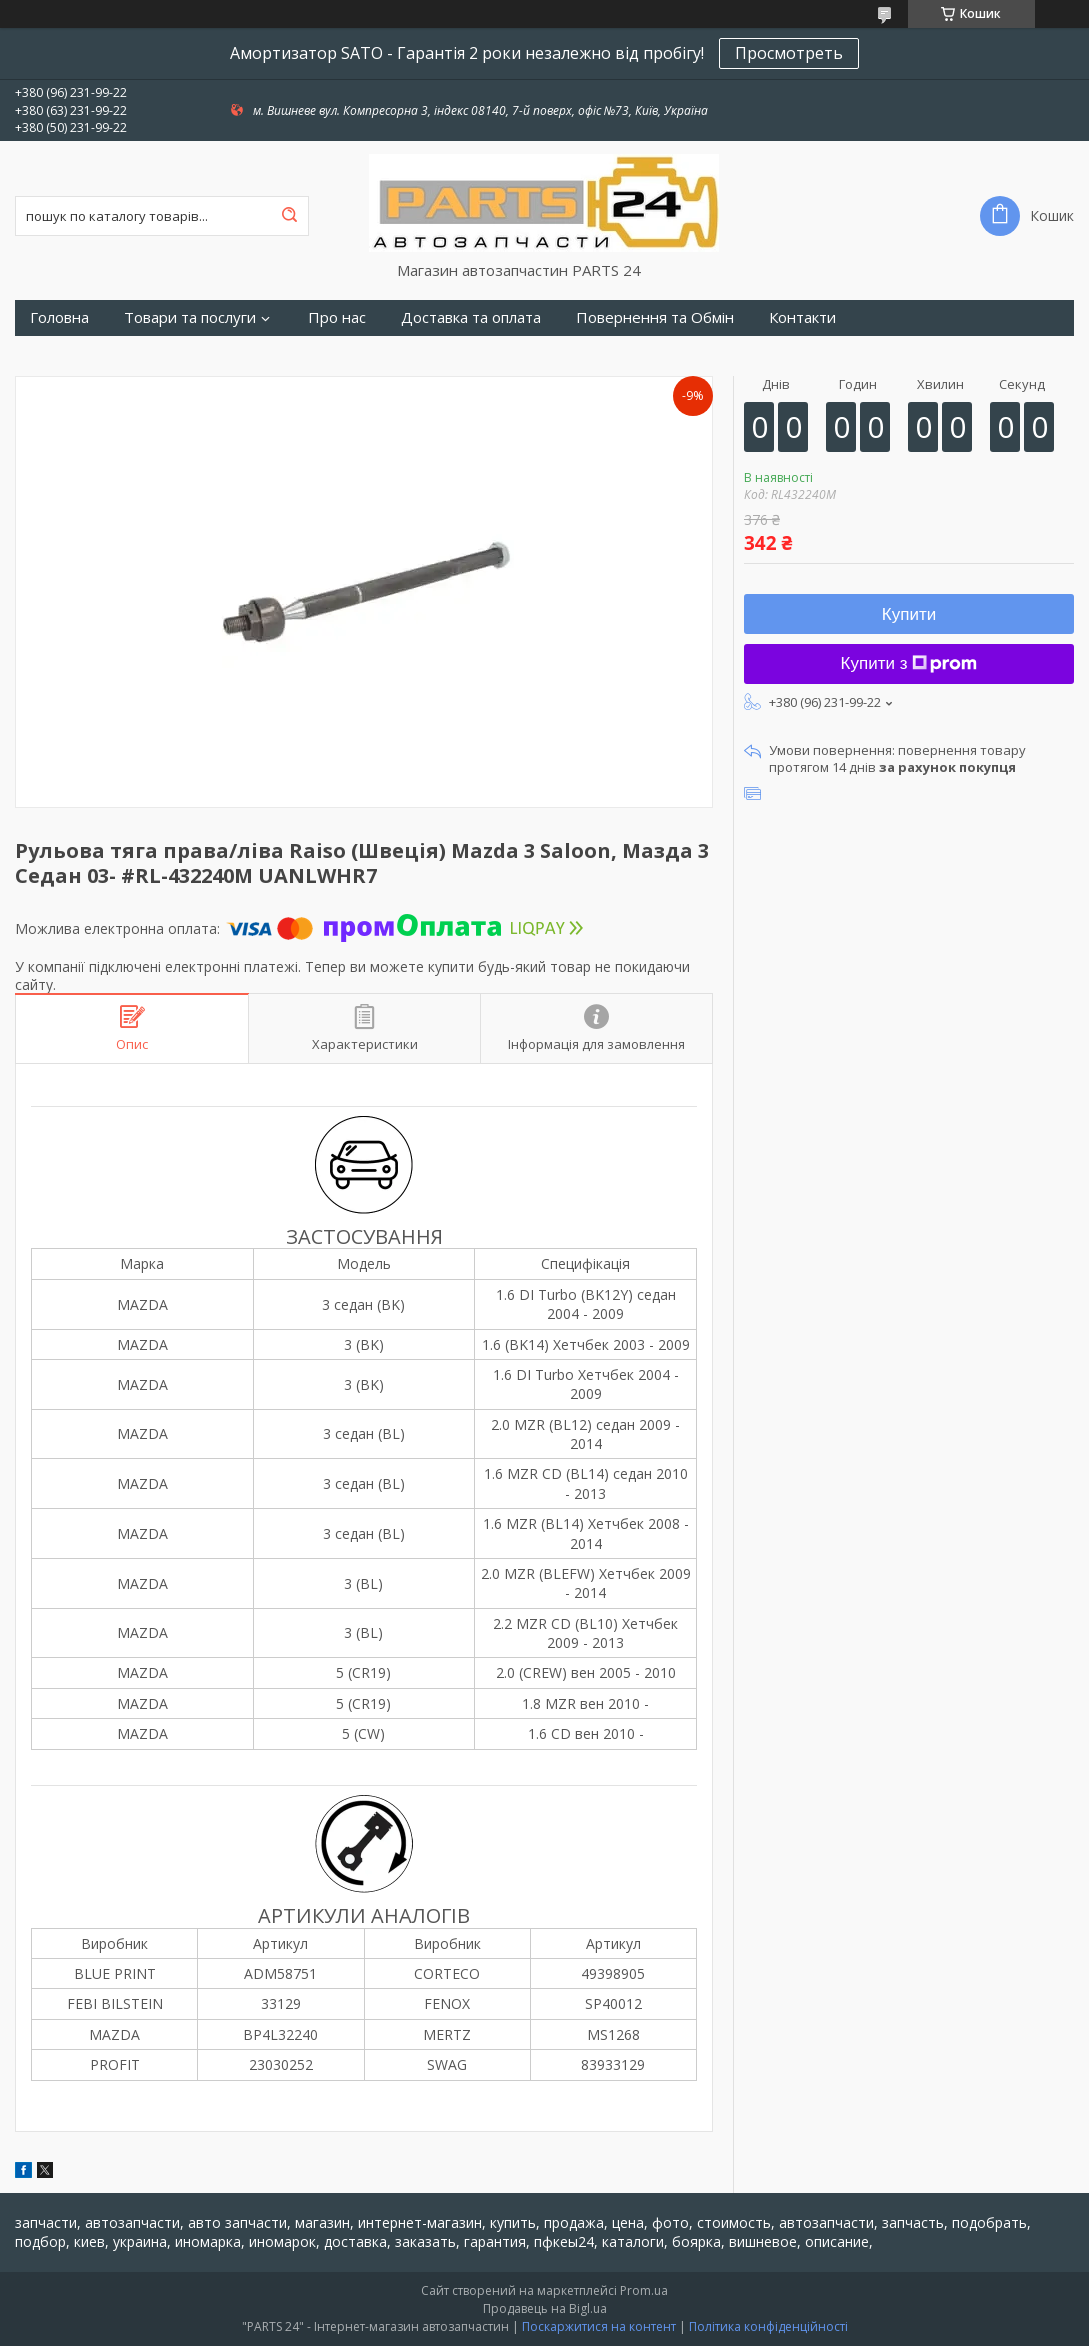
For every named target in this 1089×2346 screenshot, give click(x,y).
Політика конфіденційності (768, 2326)
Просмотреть (789, 53)
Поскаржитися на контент (599, 2326)
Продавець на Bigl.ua (545, 2308)
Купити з (909, 663)
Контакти (802, 317)
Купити (909, 614)
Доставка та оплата (471, 317)
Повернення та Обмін (655, 317)
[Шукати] (289, 216)
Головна (59, 317)
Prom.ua (644, 2290)
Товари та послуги (190, 317)
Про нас (337, 317)
